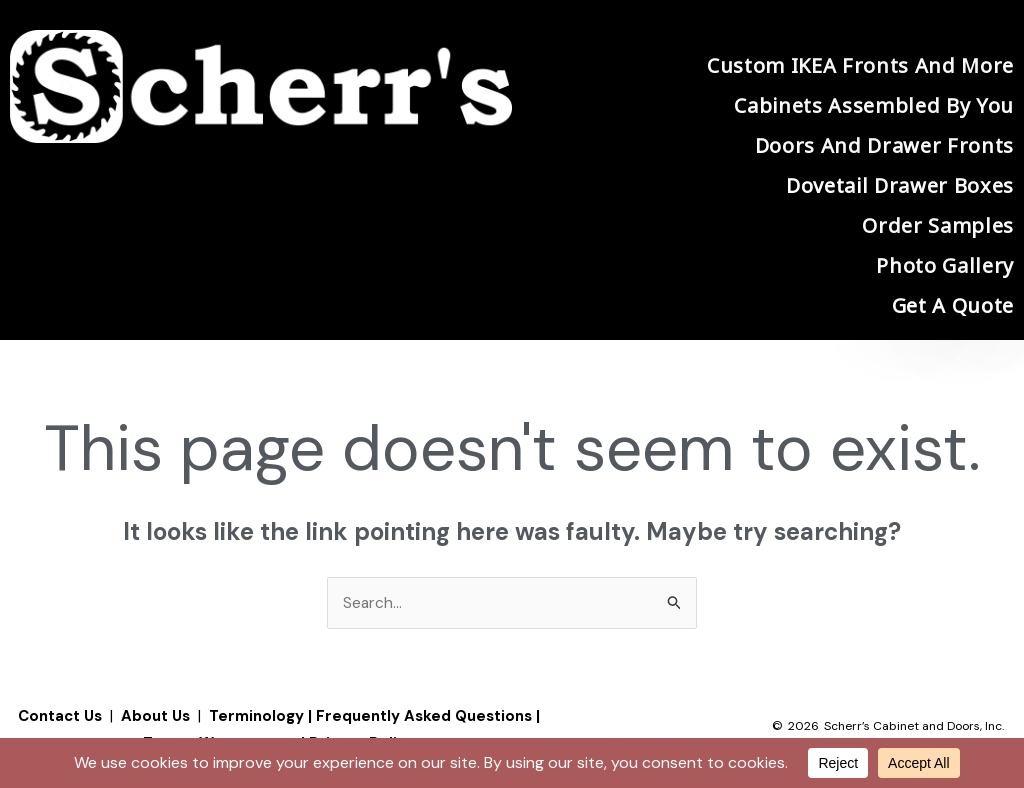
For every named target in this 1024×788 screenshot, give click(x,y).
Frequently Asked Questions (424, 717)
